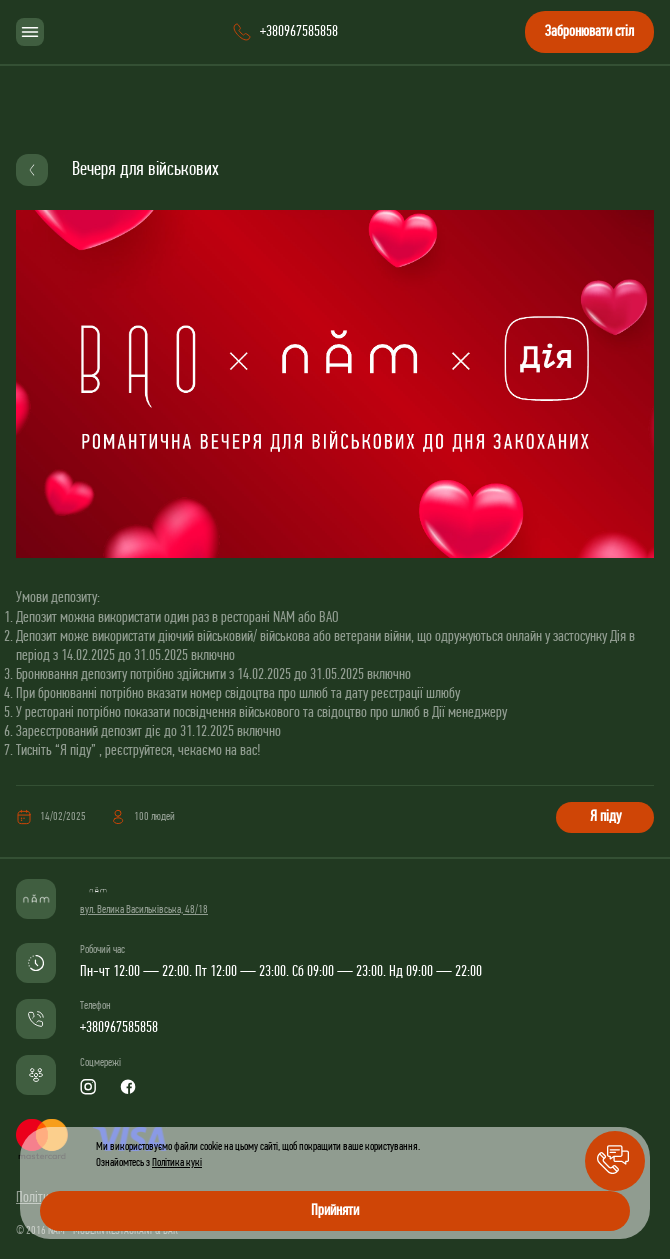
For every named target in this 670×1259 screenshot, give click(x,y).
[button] (615, 1161)
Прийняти (335, 1211)
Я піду (605, 817)
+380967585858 (119, 1028)
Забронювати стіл (589, 32)
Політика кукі (177, 1163)
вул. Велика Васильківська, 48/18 (144, 910)
